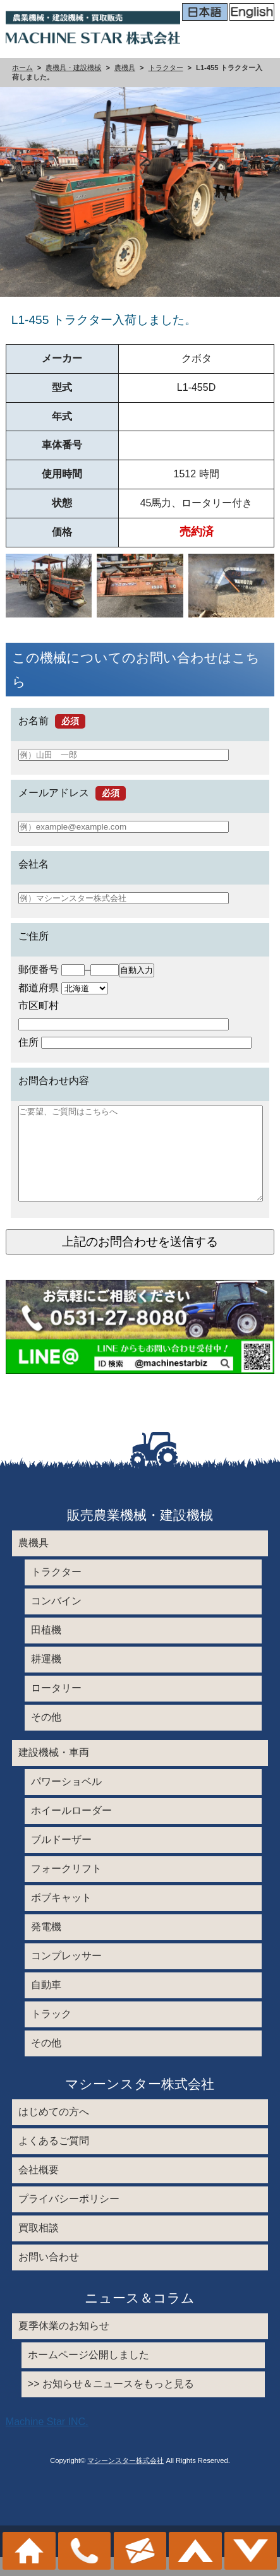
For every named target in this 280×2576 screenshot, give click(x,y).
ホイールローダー (71, 1829)
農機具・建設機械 (73, 67)
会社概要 (38, 2188)
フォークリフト (66, 1887)
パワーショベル (66, 1800)
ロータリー (56, 1707)
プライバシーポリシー (68, 2217)
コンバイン (56, 1619)
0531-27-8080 (84, 2551)
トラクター (166, 67)
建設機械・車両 (53, 1771)
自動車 (46, 2003)
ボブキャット (61, 1916)
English (252, 12)
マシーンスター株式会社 (125, 2479)
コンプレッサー (66, 1974)
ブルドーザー (61, 1858)
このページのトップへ (195, 2551)
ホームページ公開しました (88, 2373)
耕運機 (46, 1678)
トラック (51, 2032)
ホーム (22, 67)
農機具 (124, 67)
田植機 (46, 1648)
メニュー (250, 2551)
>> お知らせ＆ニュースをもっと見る (111, 2402)
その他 (46, 1736)
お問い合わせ (48, 2275)
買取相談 (38, 2246)
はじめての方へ (53, 2130)
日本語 (204, 12)
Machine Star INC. (47, 2440)
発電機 (46, 1945)
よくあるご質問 (53, 2159)
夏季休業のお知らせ (63, 2344)
